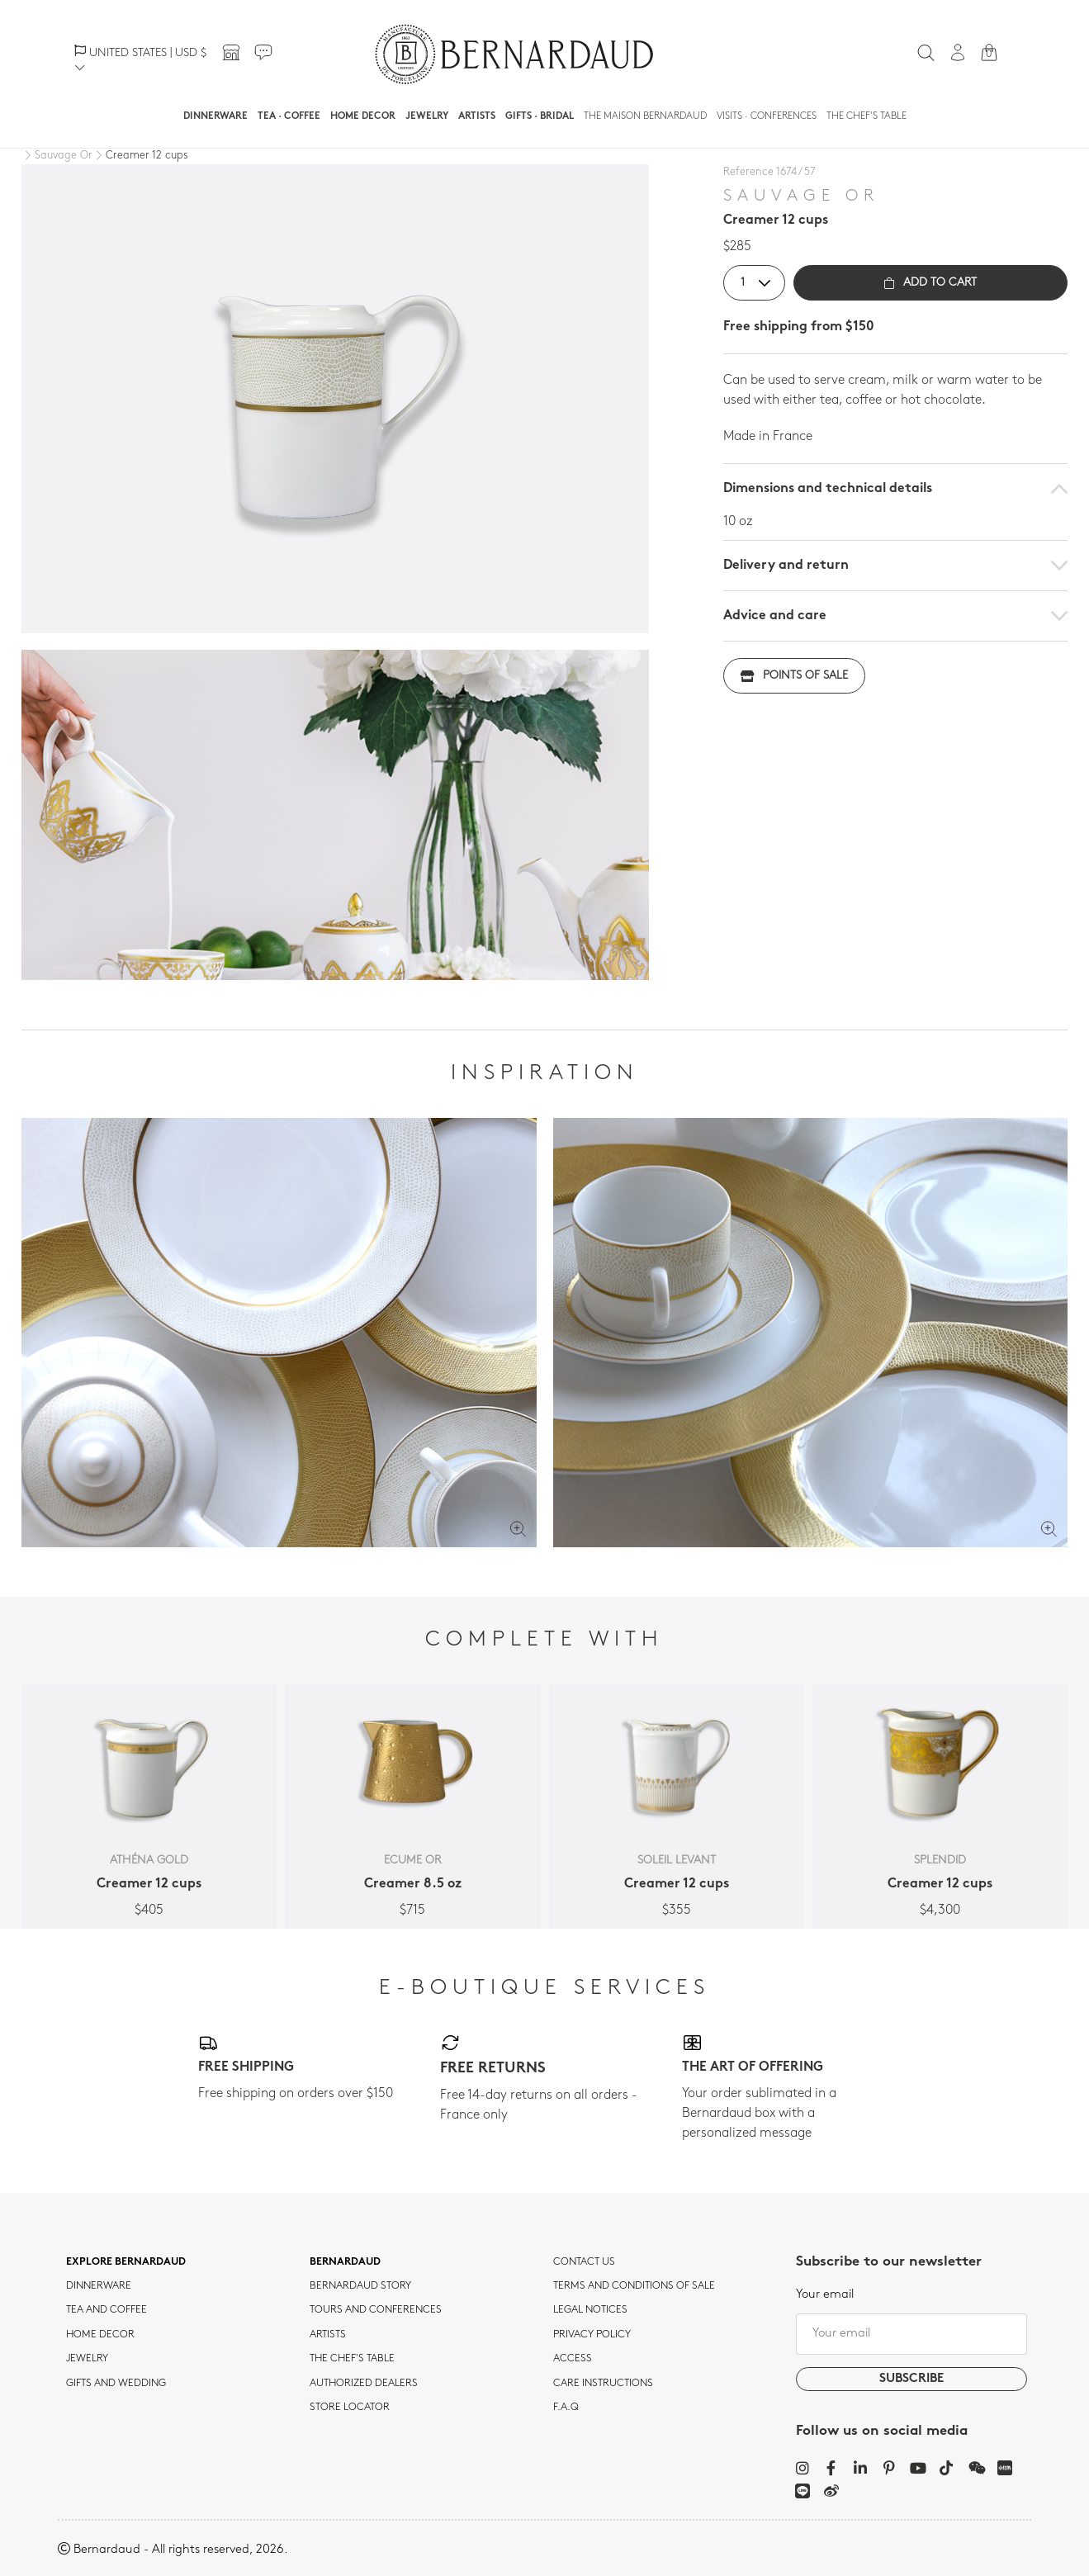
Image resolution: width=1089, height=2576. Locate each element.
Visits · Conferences (767, 116)
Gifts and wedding (116, 2384)
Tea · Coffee (289, 116)
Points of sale (794, 676)
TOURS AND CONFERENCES (376, 2310)
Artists (476, 116)
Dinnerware (215, 116)
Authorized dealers (364, 2384)
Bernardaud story (360, 2286)
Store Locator (350, 2408)
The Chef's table (866, 116)
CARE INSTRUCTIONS (603, 2384)
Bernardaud (345, 2262)
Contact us (584, 2262)
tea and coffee (106, 2310)
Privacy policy (592, 2335)
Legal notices (590, 2310)
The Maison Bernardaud (645, 116)
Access (572, 2359)
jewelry (87, 2359)
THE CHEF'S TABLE (352, 2359)
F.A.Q (566, 2408)
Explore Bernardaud (126, 2262)
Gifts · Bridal (539, 116)
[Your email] (911, 2334)
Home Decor (362, 116)
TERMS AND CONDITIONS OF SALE (634, 2286)
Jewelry (426, 116)
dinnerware (98, 2286)
